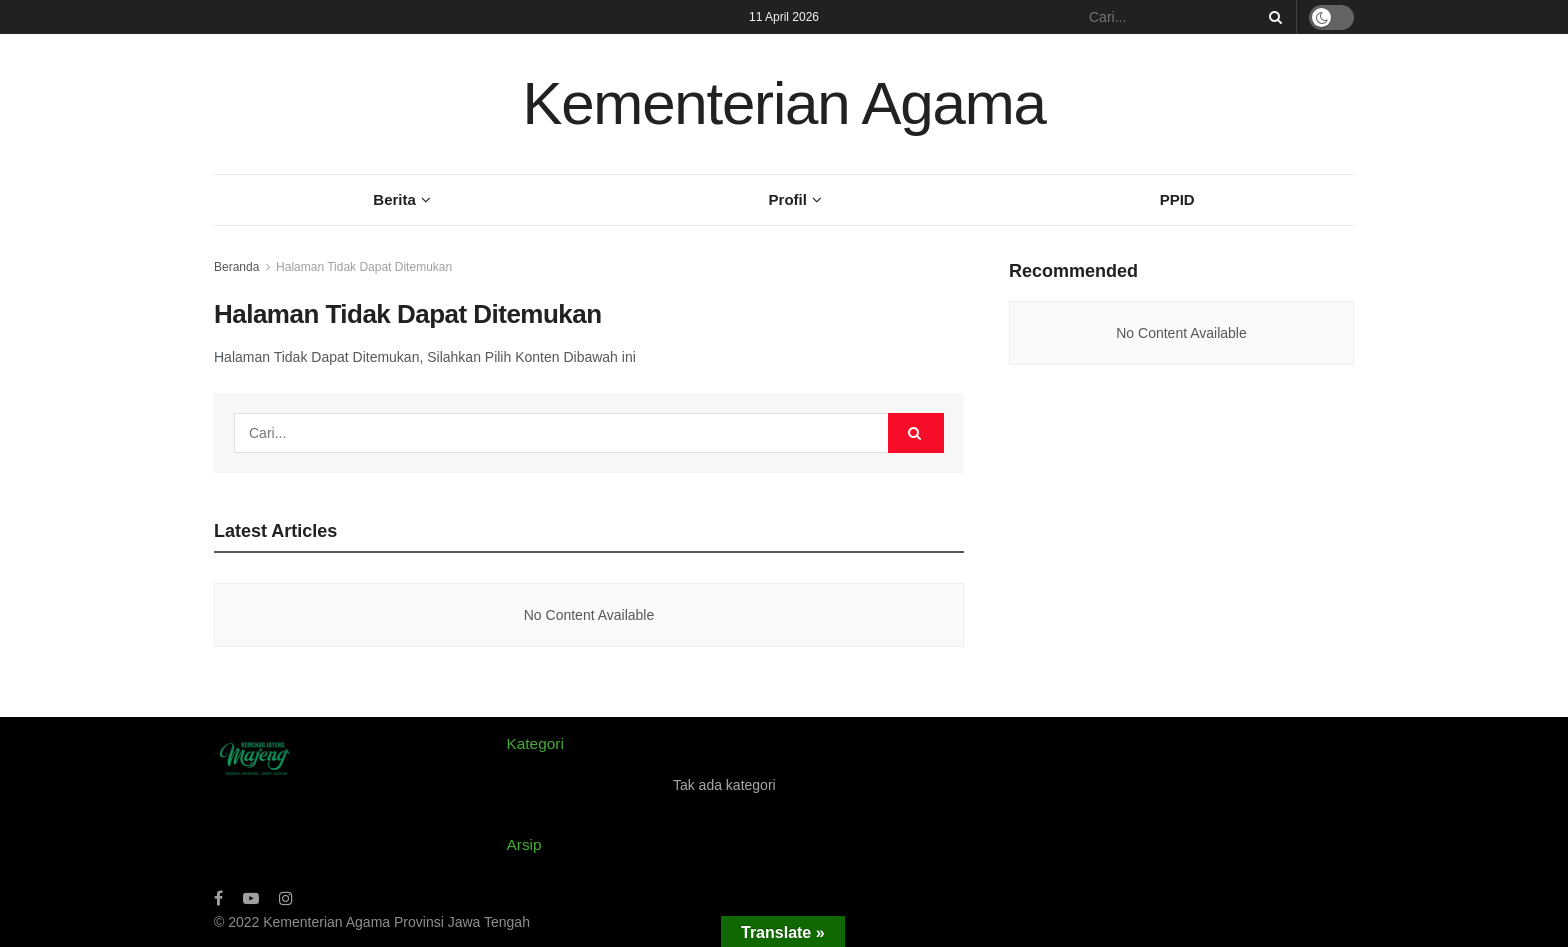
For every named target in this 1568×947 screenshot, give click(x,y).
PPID (1177, 199)
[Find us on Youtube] (251, 898)
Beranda (236, 267)
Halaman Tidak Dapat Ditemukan (364, 267)
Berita (394, 199)
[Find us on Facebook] (218, 898)
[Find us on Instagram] (286, 898)
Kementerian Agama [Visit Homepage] (783, 103)
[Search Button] (1272, 17)
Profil (788, 199)
